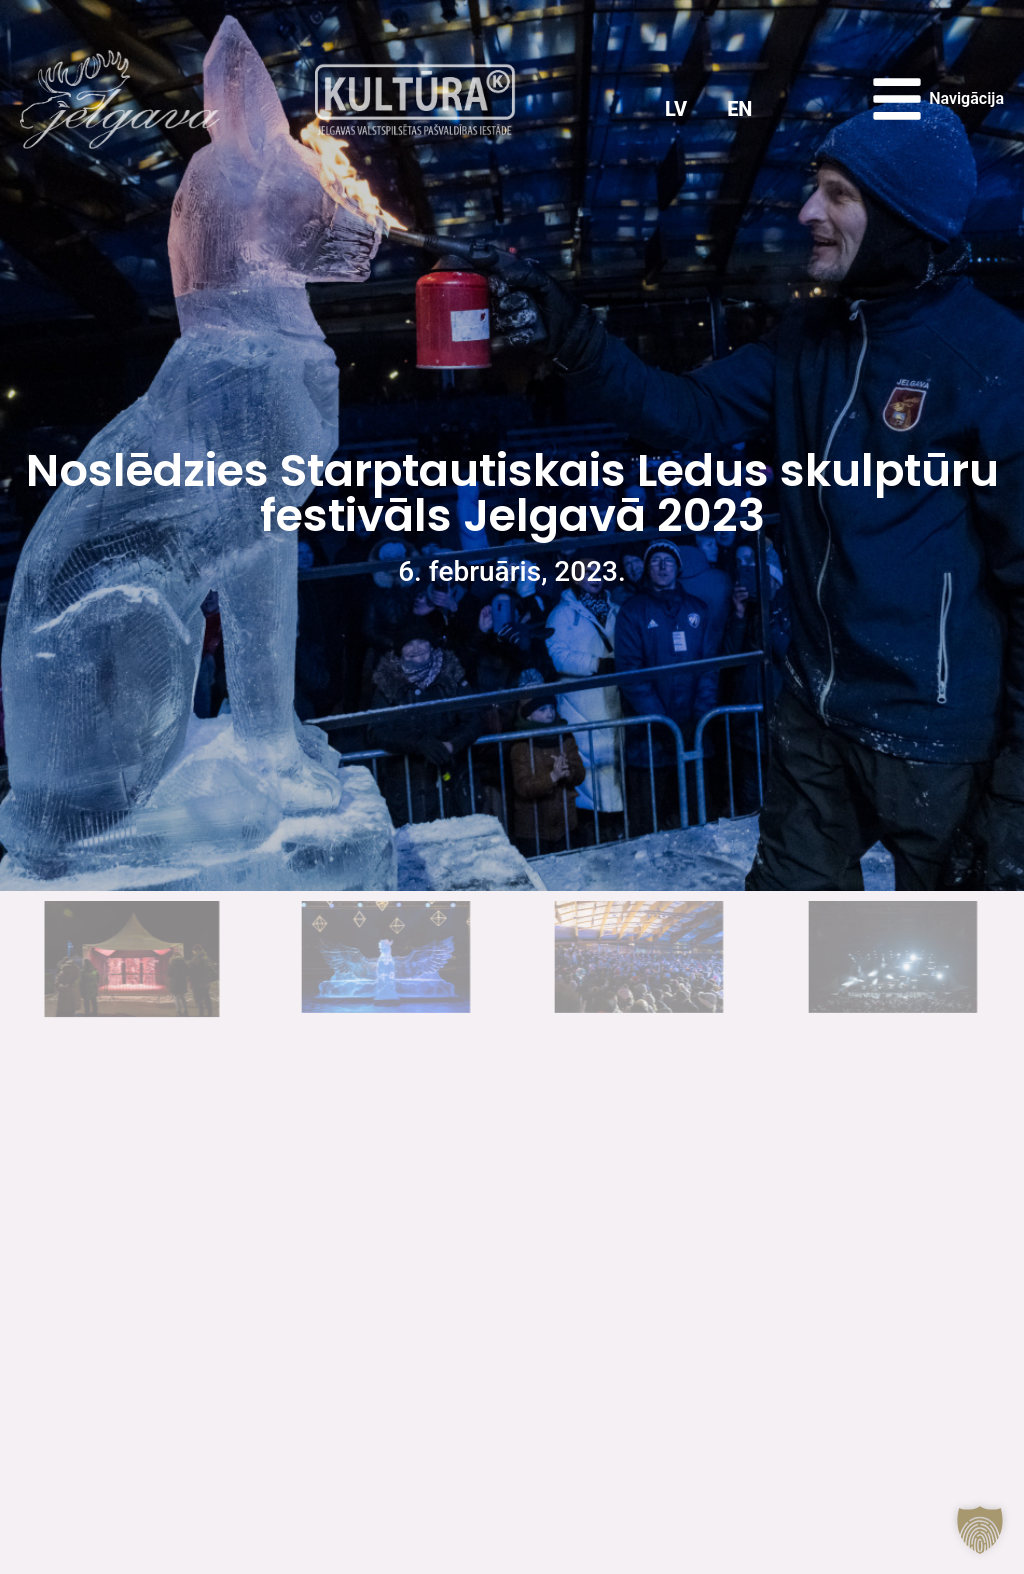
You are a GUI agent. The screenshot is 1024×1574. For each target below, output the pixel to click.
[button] (980, 1530)
